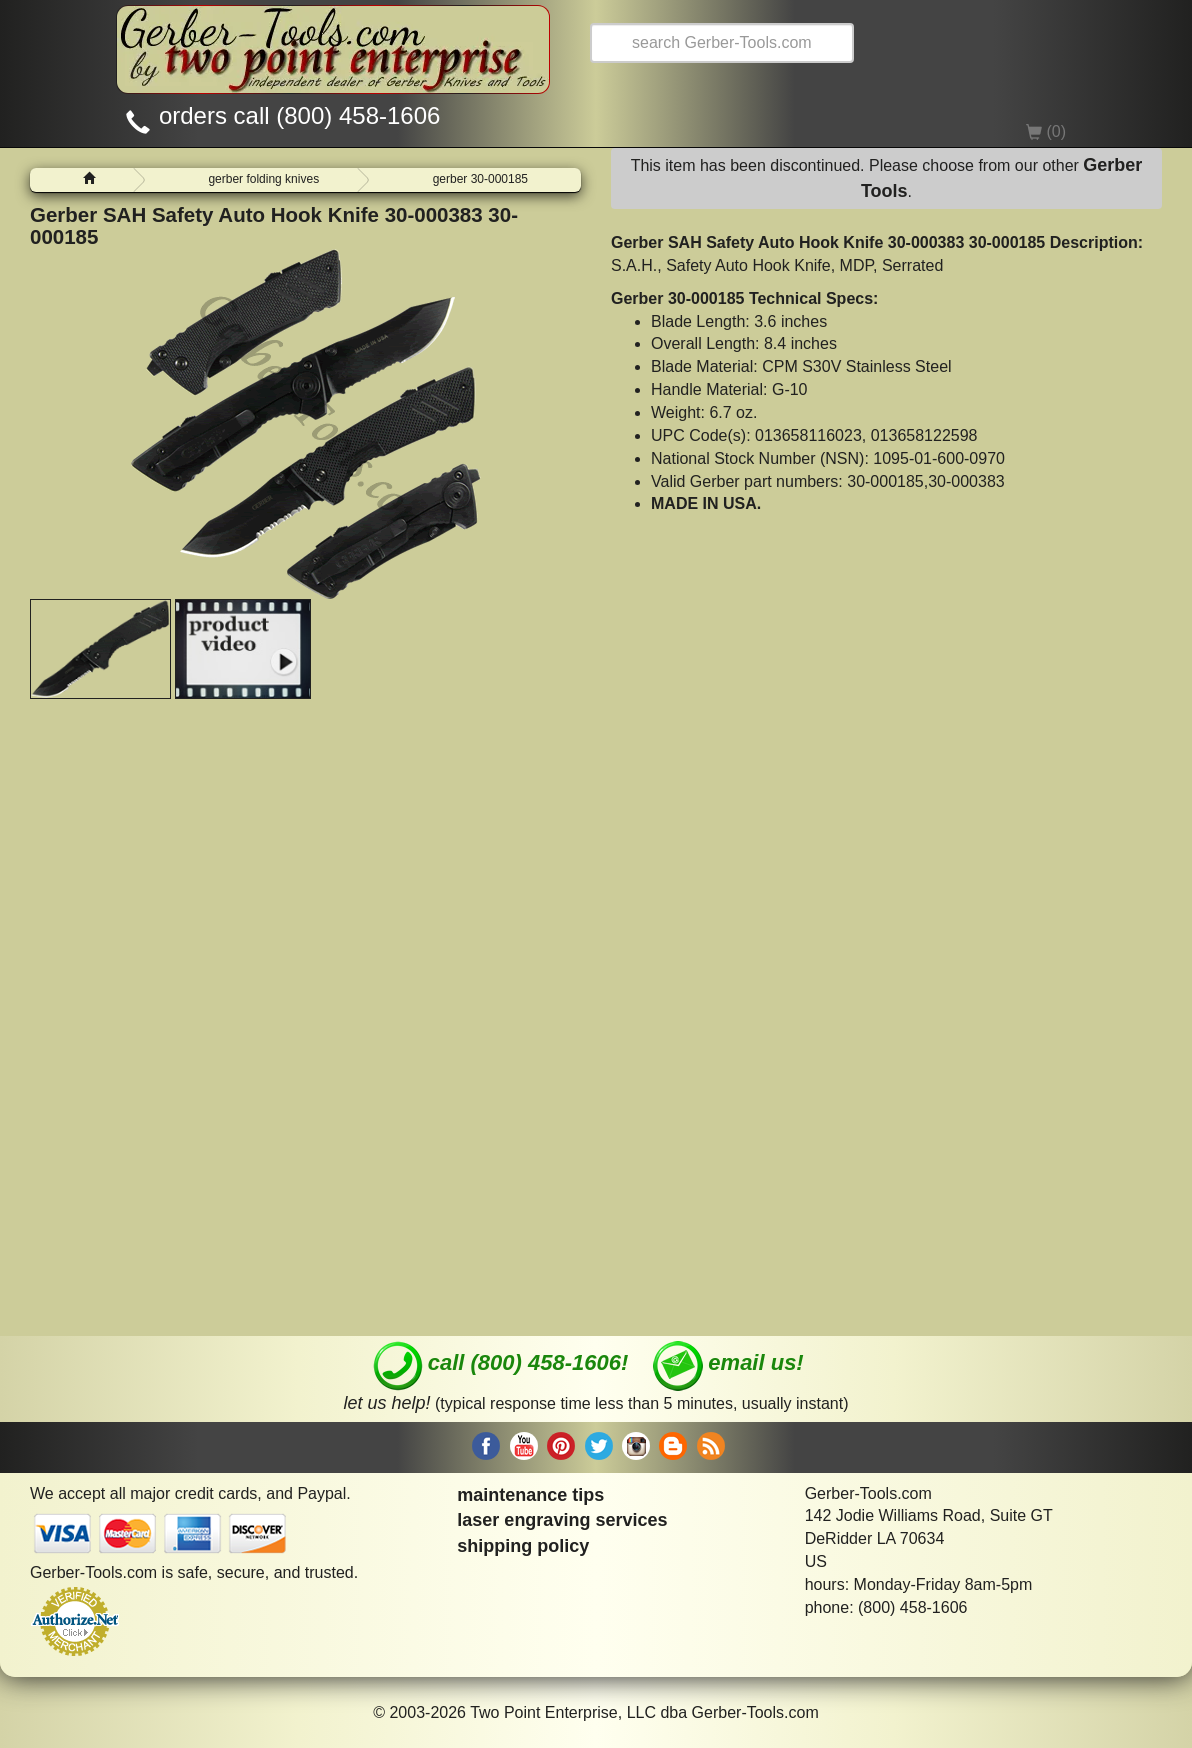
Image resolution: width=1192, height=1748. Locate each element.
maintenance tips (530, 1495)
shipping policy (523, 1546)
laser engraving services (562, 1520)
